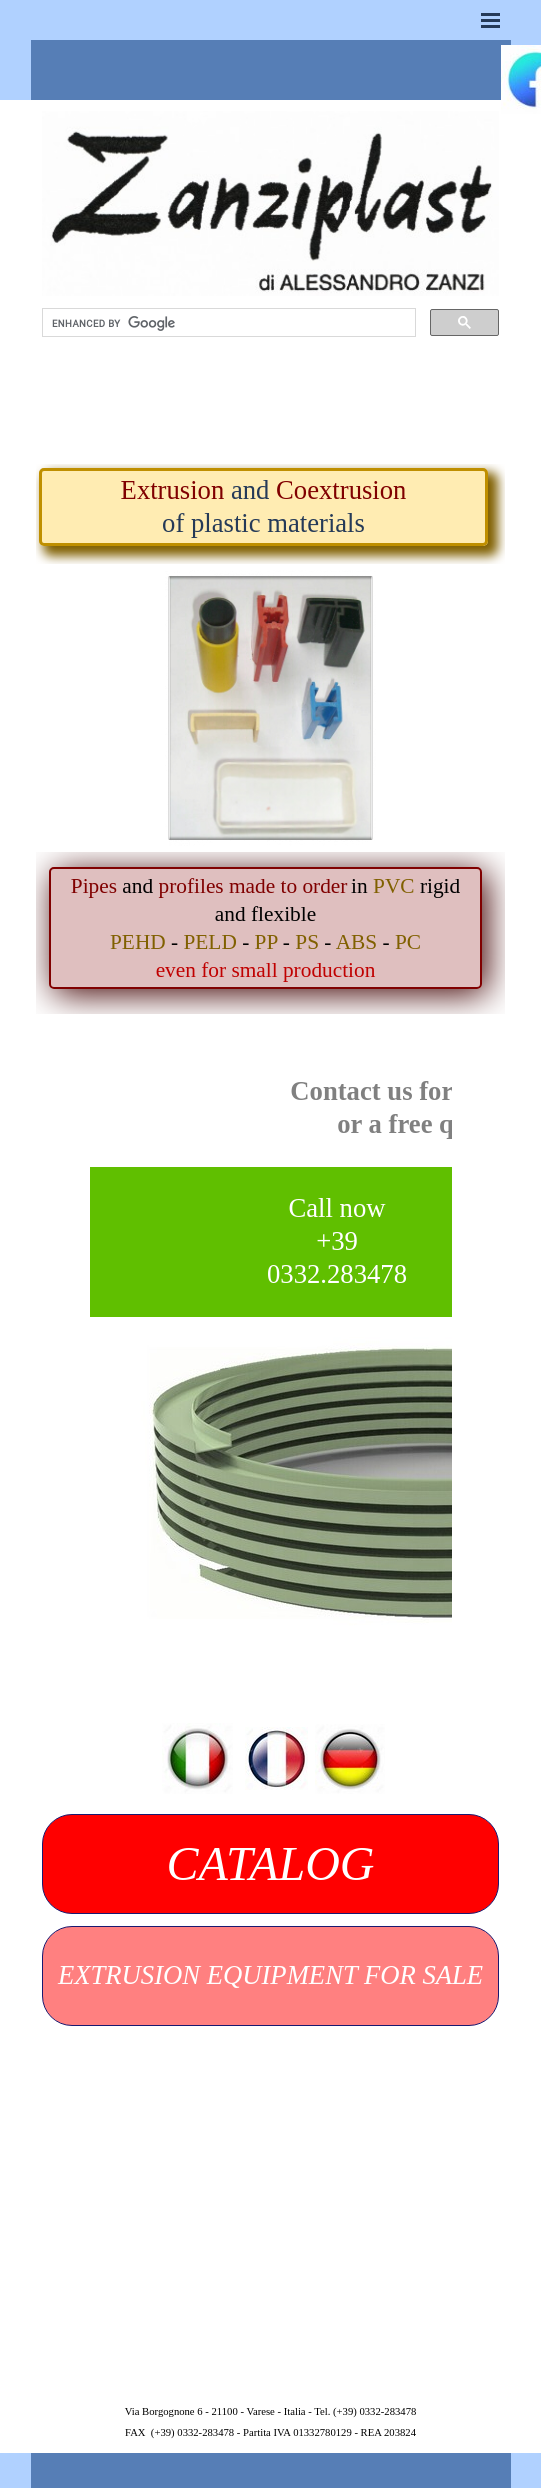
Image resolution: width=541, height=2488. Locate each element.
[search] (227, 323)
